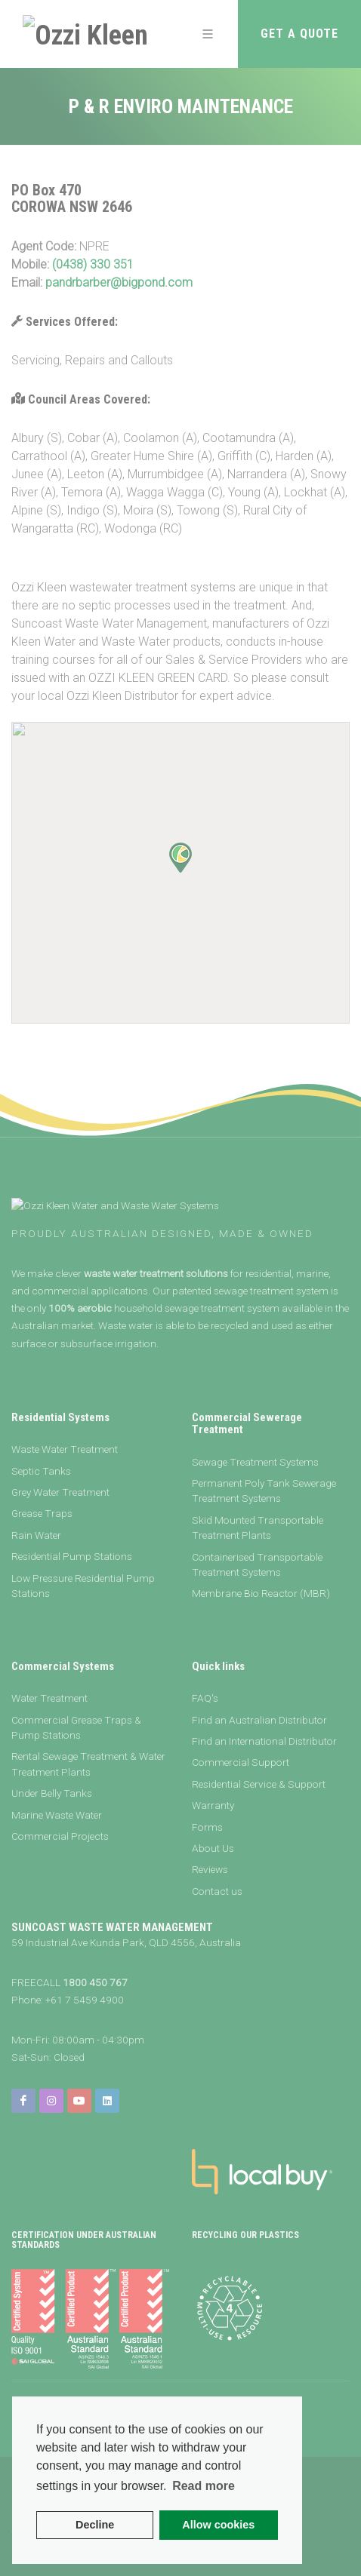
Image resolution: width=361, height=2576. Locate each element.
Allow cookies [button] (218, 2525)
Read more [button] (203, 2485)
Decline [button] (95, 2525)
